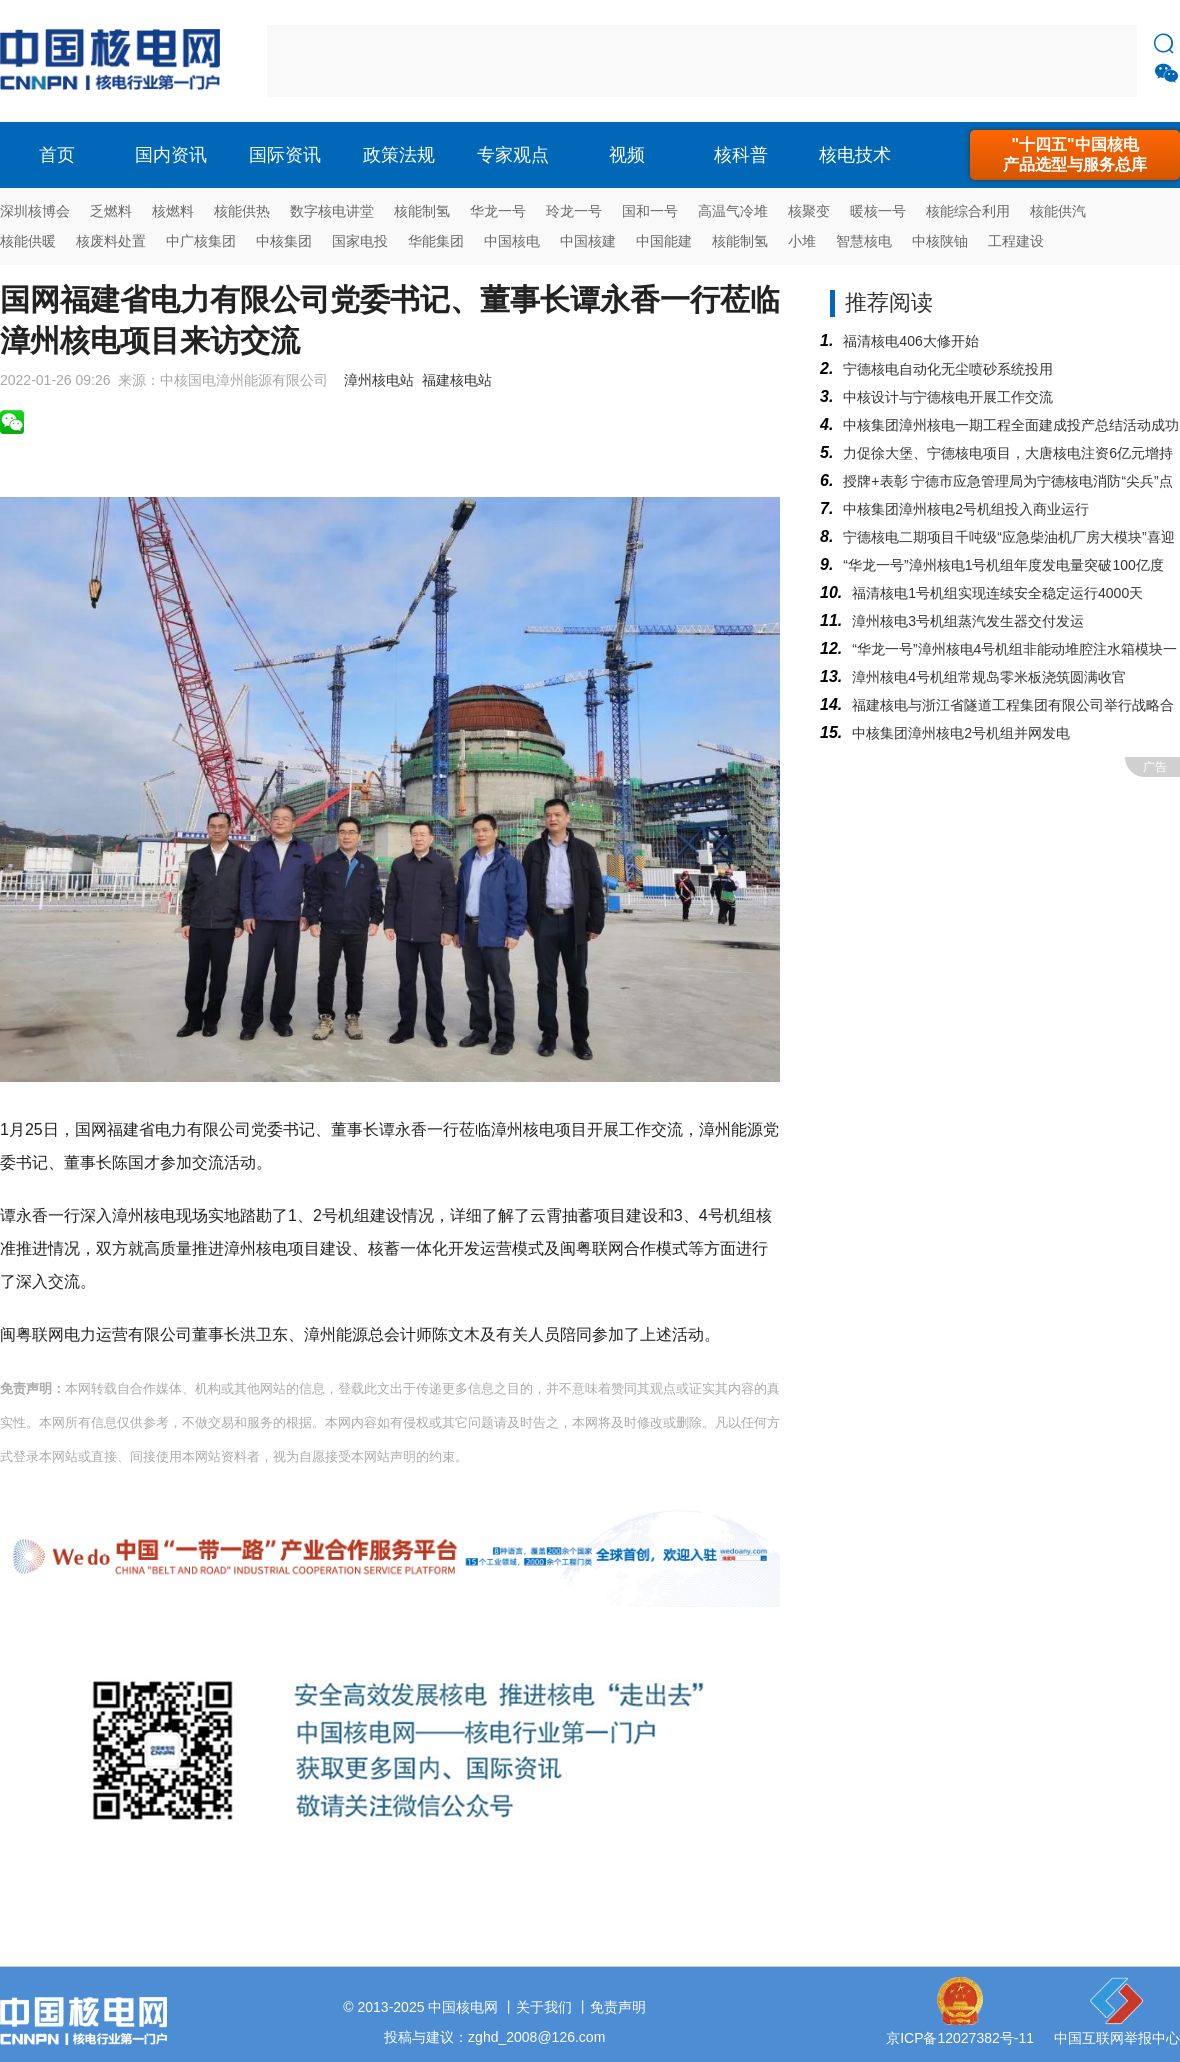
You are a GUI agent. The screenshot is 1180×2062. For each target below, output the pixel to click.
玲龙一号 (574, 211)
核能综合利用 (968, 211)
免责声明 (618, 2007)
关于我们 (544, 2007)
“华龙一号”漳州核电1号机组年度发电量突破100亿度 (1003, 565)
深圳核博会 (35, 211)
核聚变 (809, 211)
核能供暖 (28, 241)
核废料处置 (111, 241)
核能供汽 (1058, 211)
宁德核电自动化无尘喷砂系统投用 (948, 369)
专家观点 (513, 155)
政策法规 (399, 155)
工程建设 (1016, 241)
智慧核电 (864, 241)
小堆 (802, 241)
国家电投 (360, 241)
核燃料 (173, 211)
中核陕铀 (940, 241)
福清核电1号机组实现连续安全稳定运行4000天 (997, 593)
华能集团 (436, 241)
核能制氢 (422, 211)
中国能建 (664, 241)
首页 (57, 155)
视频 (627, 155)
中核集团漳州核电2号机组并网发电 (961, 733)
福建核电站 (457, 380)
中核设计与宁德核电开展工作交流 (948, 397)
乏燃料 (111, 211)
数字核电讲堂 (332, 211)
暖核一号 (878, 211)
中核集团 (284, 241)
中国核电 (512, 241)
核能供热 (242, 211)
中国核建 (588, 241)
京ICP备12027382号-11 (960, 2038)
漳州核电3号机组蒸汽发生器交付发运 (968, 621)
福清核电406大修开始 (910, 341)
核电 (115, 61)
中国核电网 (463, 2007)
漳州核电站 (379, 380)
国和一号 (650, 211)
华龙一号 (498, 211)
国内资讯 (171, 155)
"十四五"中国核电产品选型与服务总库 (1075, 154)
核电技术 (855, 155)
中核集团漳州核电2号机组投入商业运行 (966, 509)
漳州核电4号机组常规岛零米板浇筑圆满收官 (989, 677)
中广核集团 (201, 241)
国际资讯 (285, 155)
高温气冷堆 (733, 211)
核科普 (741, 155)
